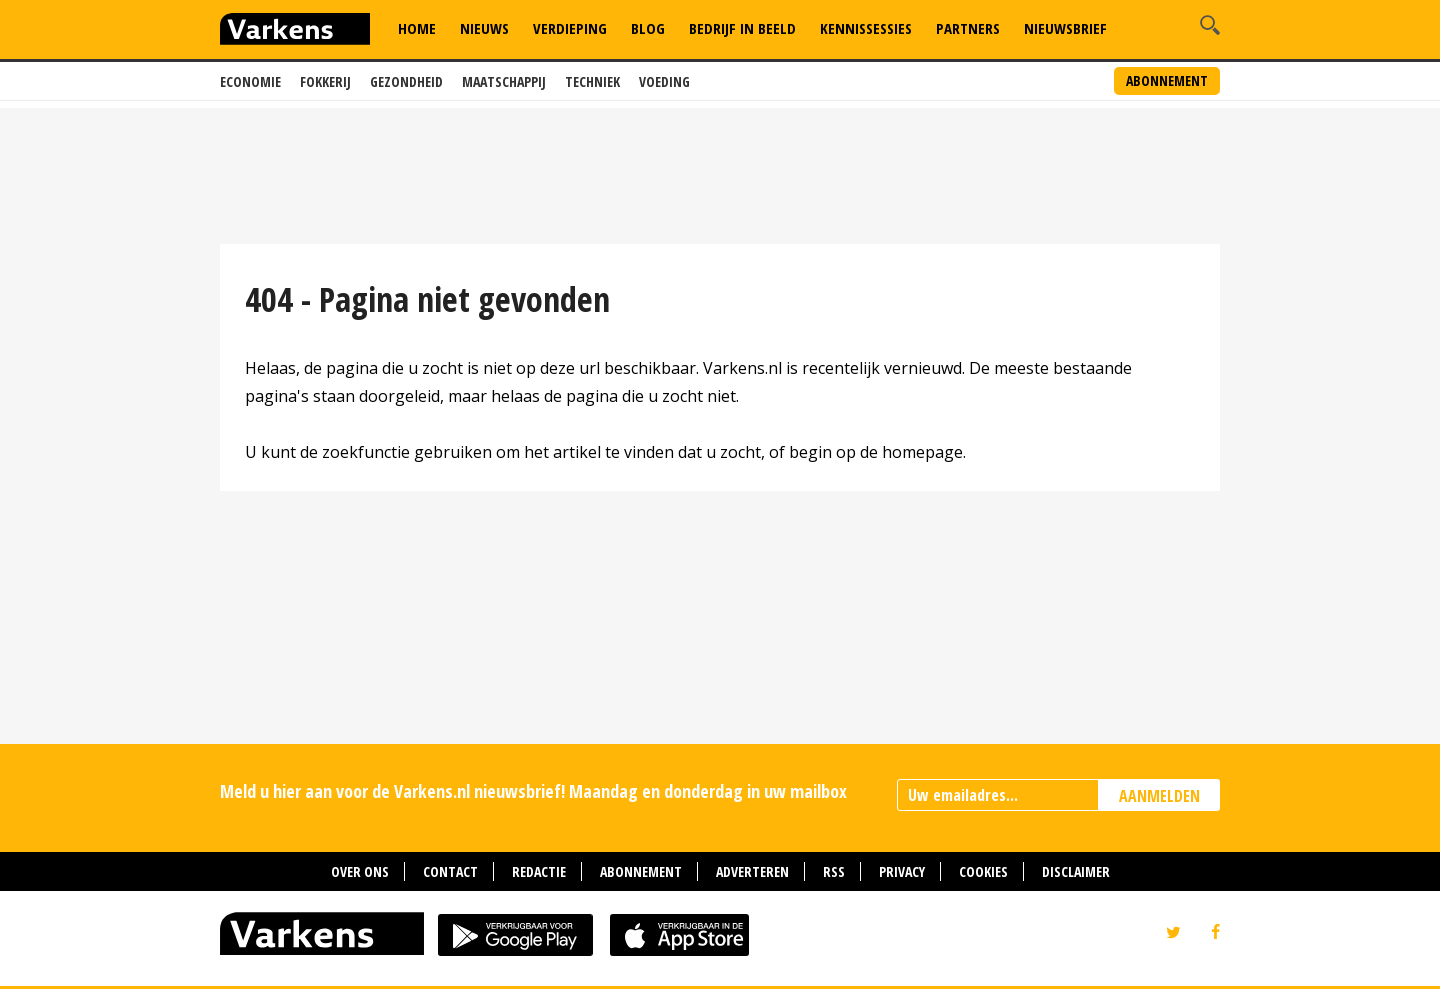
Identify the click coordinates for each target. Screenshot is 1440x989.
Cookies (983, 871)
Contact (450, 871)
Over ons (360, 871)
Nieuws (484, 28)
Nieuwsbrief (1065, 28)
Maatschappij (504, 81)
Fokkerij (325, 81)
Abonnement (1167, 80)
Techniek (592, 81)
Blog (648, 28)
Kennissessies (866, 28)
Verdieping (570, 28)
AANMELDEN (1159, 796)
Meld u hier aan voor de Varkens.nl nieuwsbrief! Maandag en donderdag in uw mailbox (533, 791)
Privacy (902, 871)
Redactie (539, 871)
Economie (250, 81)
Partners (968, 28)
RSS (834, 871)
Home (417, 28)
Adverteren (752, 871)
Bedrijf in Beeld (742, 28)
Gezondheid (406, 81)
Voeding (664, 81)
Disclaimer (1076, 871)
